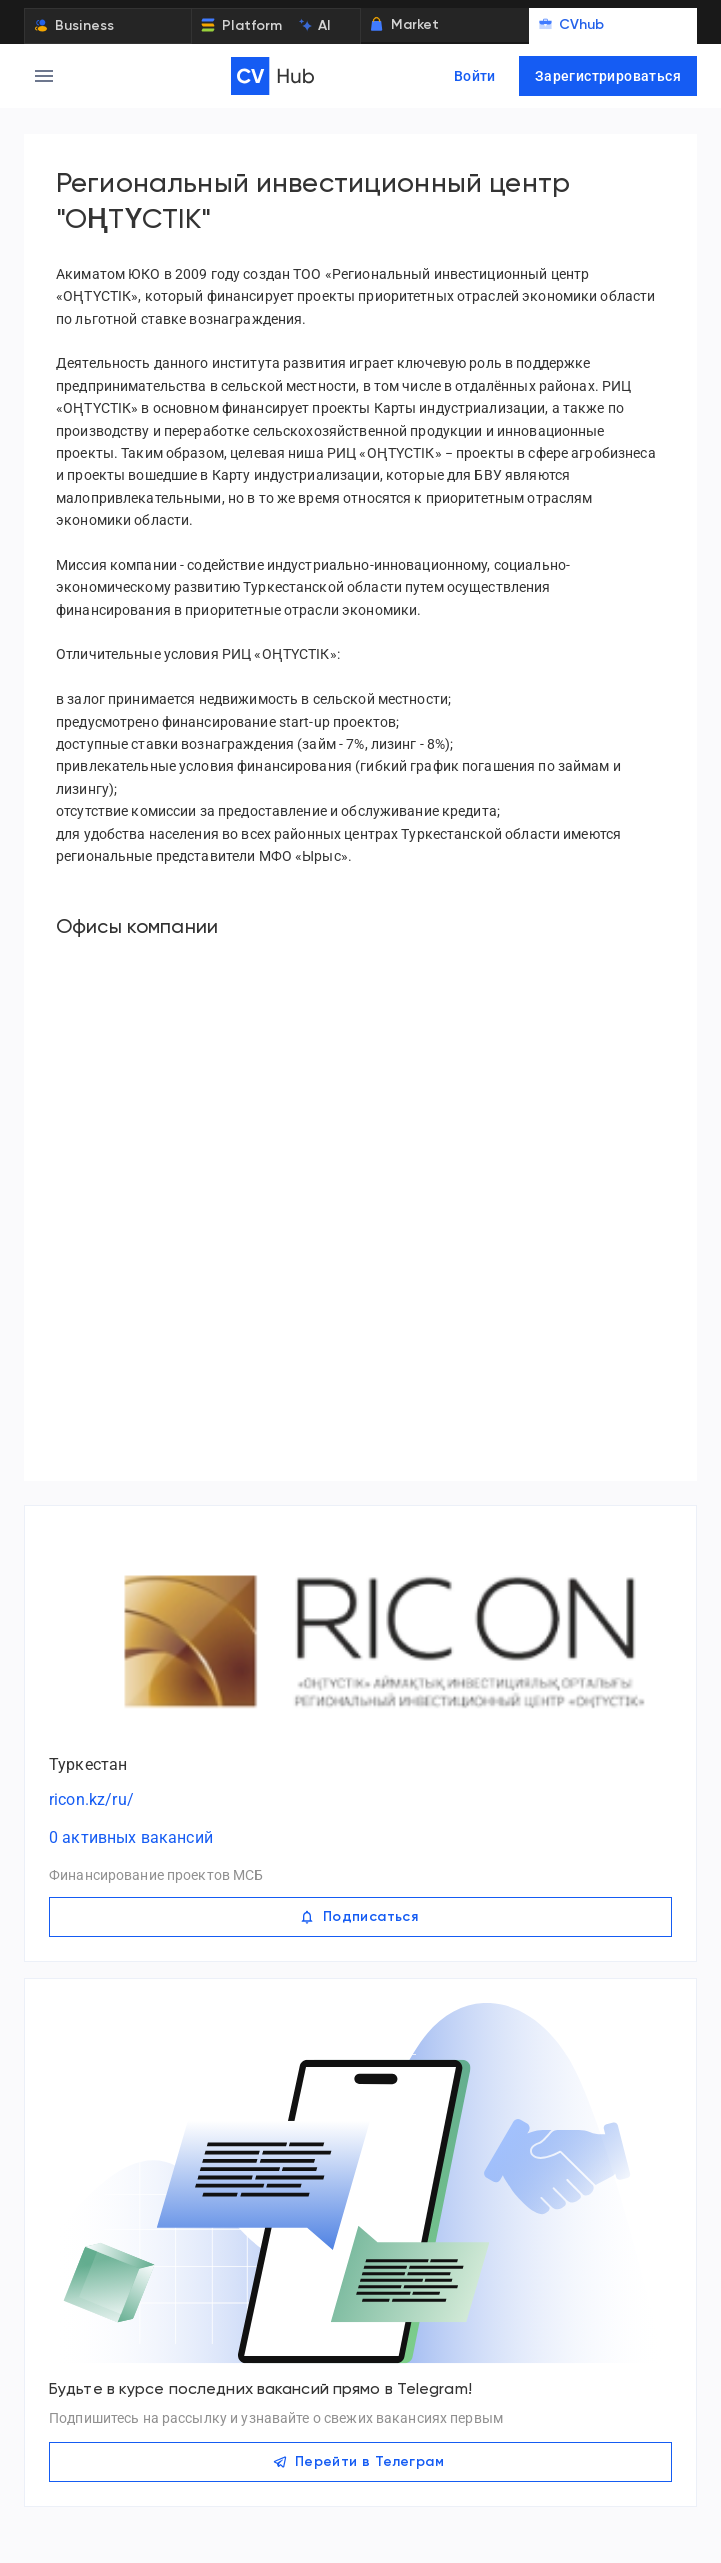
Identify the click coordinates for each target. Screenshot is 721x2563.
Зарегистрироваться (608, 76)
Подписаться (360, 1917)
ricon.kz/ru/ (91, 1799)
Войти (475, 76)
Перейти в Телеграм (360, 2462)
